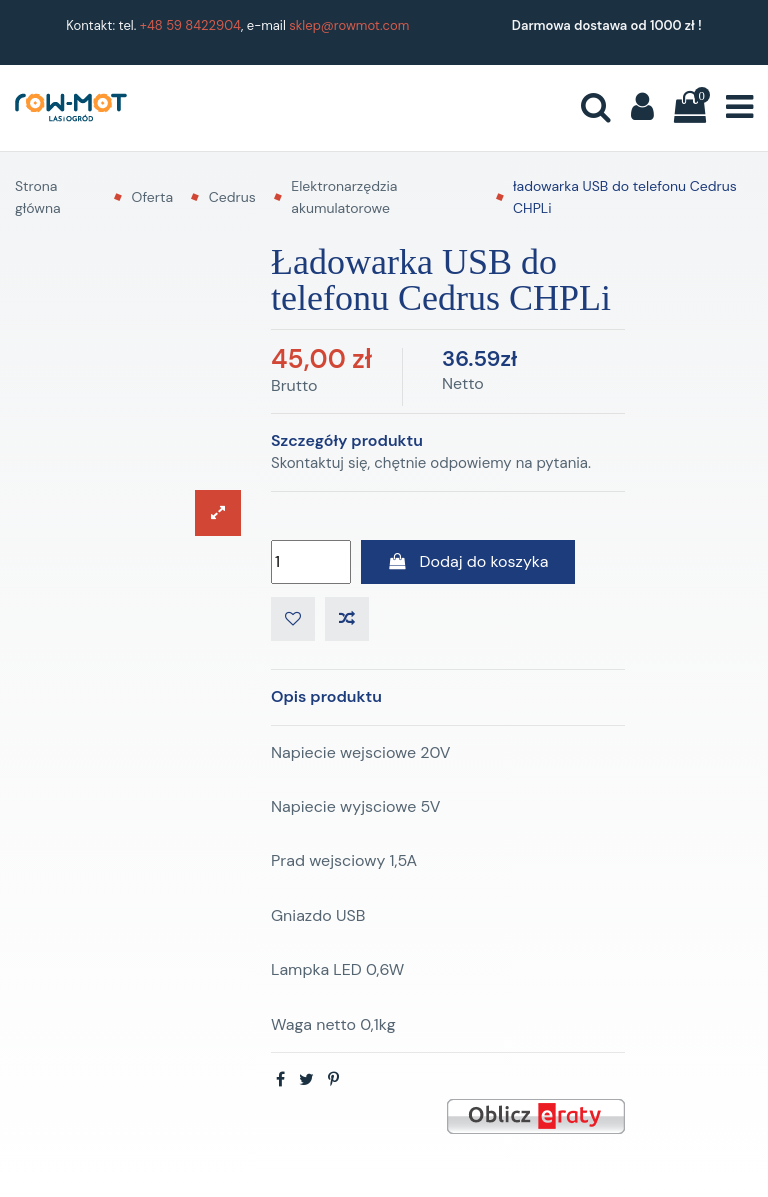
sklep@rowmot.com (349, 25)
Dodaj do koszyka (468, 561)
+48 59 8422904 (190, 25)
